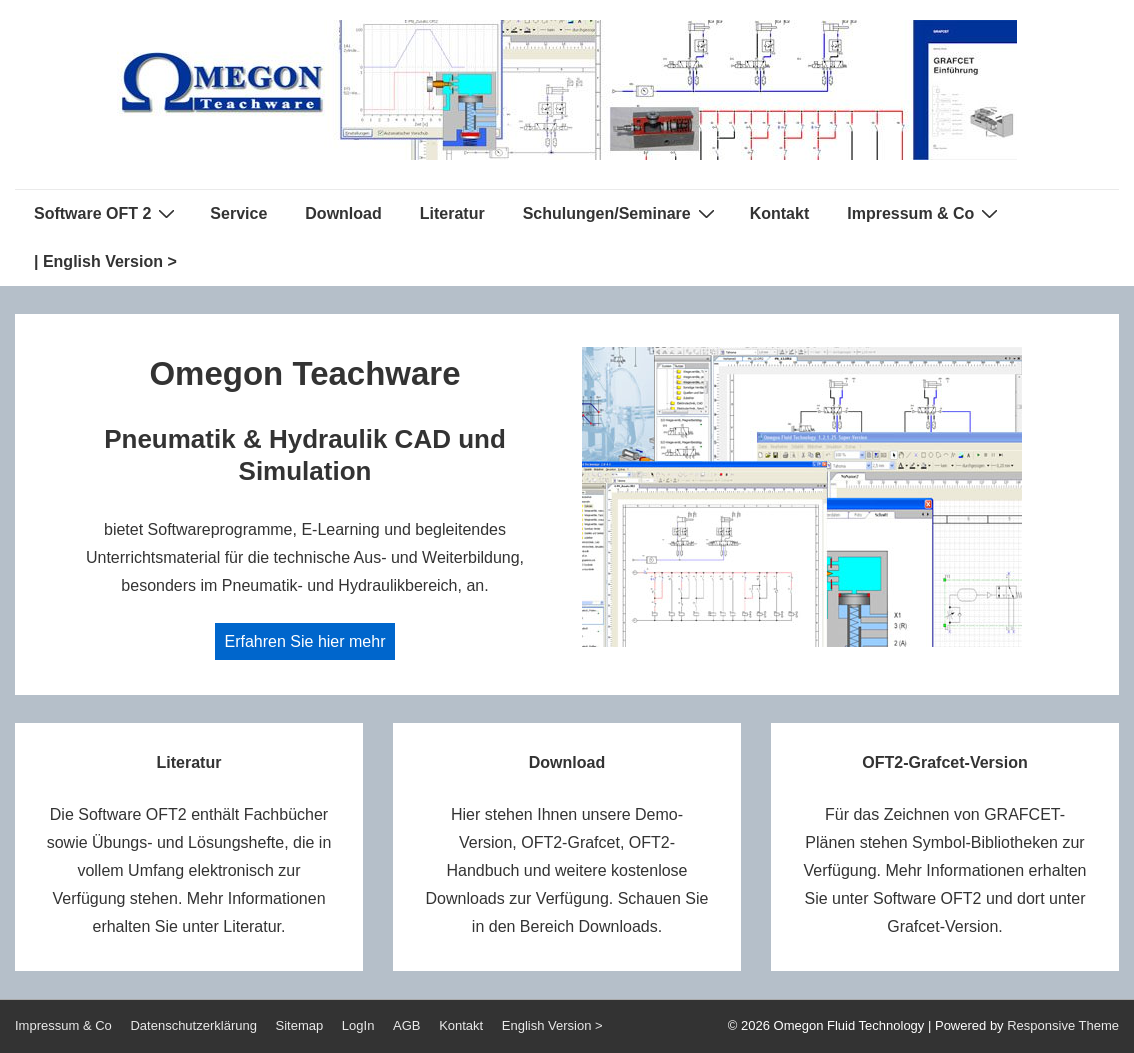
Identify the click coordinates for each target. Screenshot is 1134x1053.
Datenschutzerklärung (193, 1025)
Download (343, 213)
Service (238, 213)
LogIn (358, 1025)
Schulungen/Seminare (621, 213)
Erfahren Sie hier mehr (305, 641)
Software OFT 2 (107, 213)
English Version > (552, 1025)
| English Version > (105, 261)
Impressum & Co (925, 213)
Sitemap (300, 1025)
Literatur (452, 213)
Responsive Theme (1063, 1025)
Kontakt (780, 213)
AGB (406, 1025)
